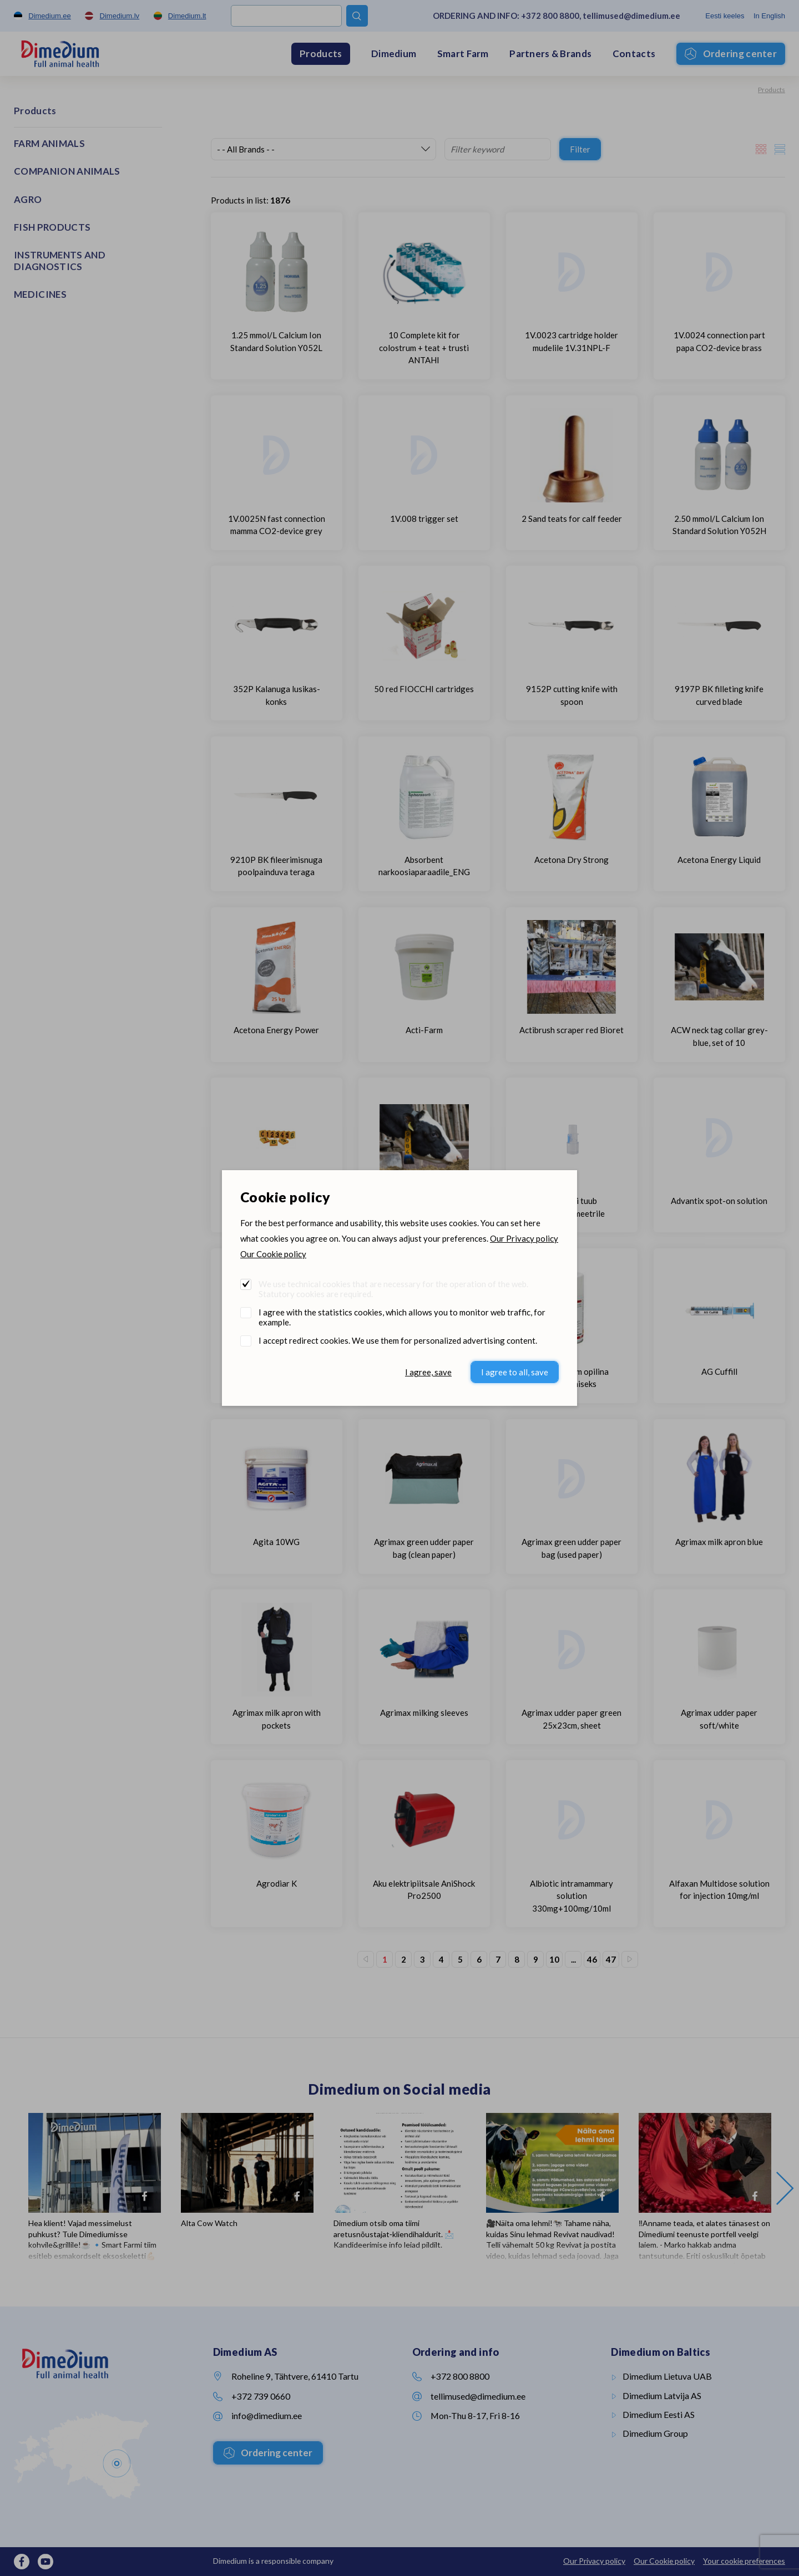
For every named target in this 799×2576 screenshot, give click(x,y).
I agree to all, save (514, 1372)
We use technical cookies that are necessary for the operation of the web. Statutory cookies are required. (393, 1289)
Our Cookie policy (273, 1254)
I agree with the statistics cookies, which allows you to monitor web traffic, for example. (402, 1317)
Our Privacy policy (524, 1238)
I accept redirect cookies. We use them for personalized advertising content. (398, 1340)
